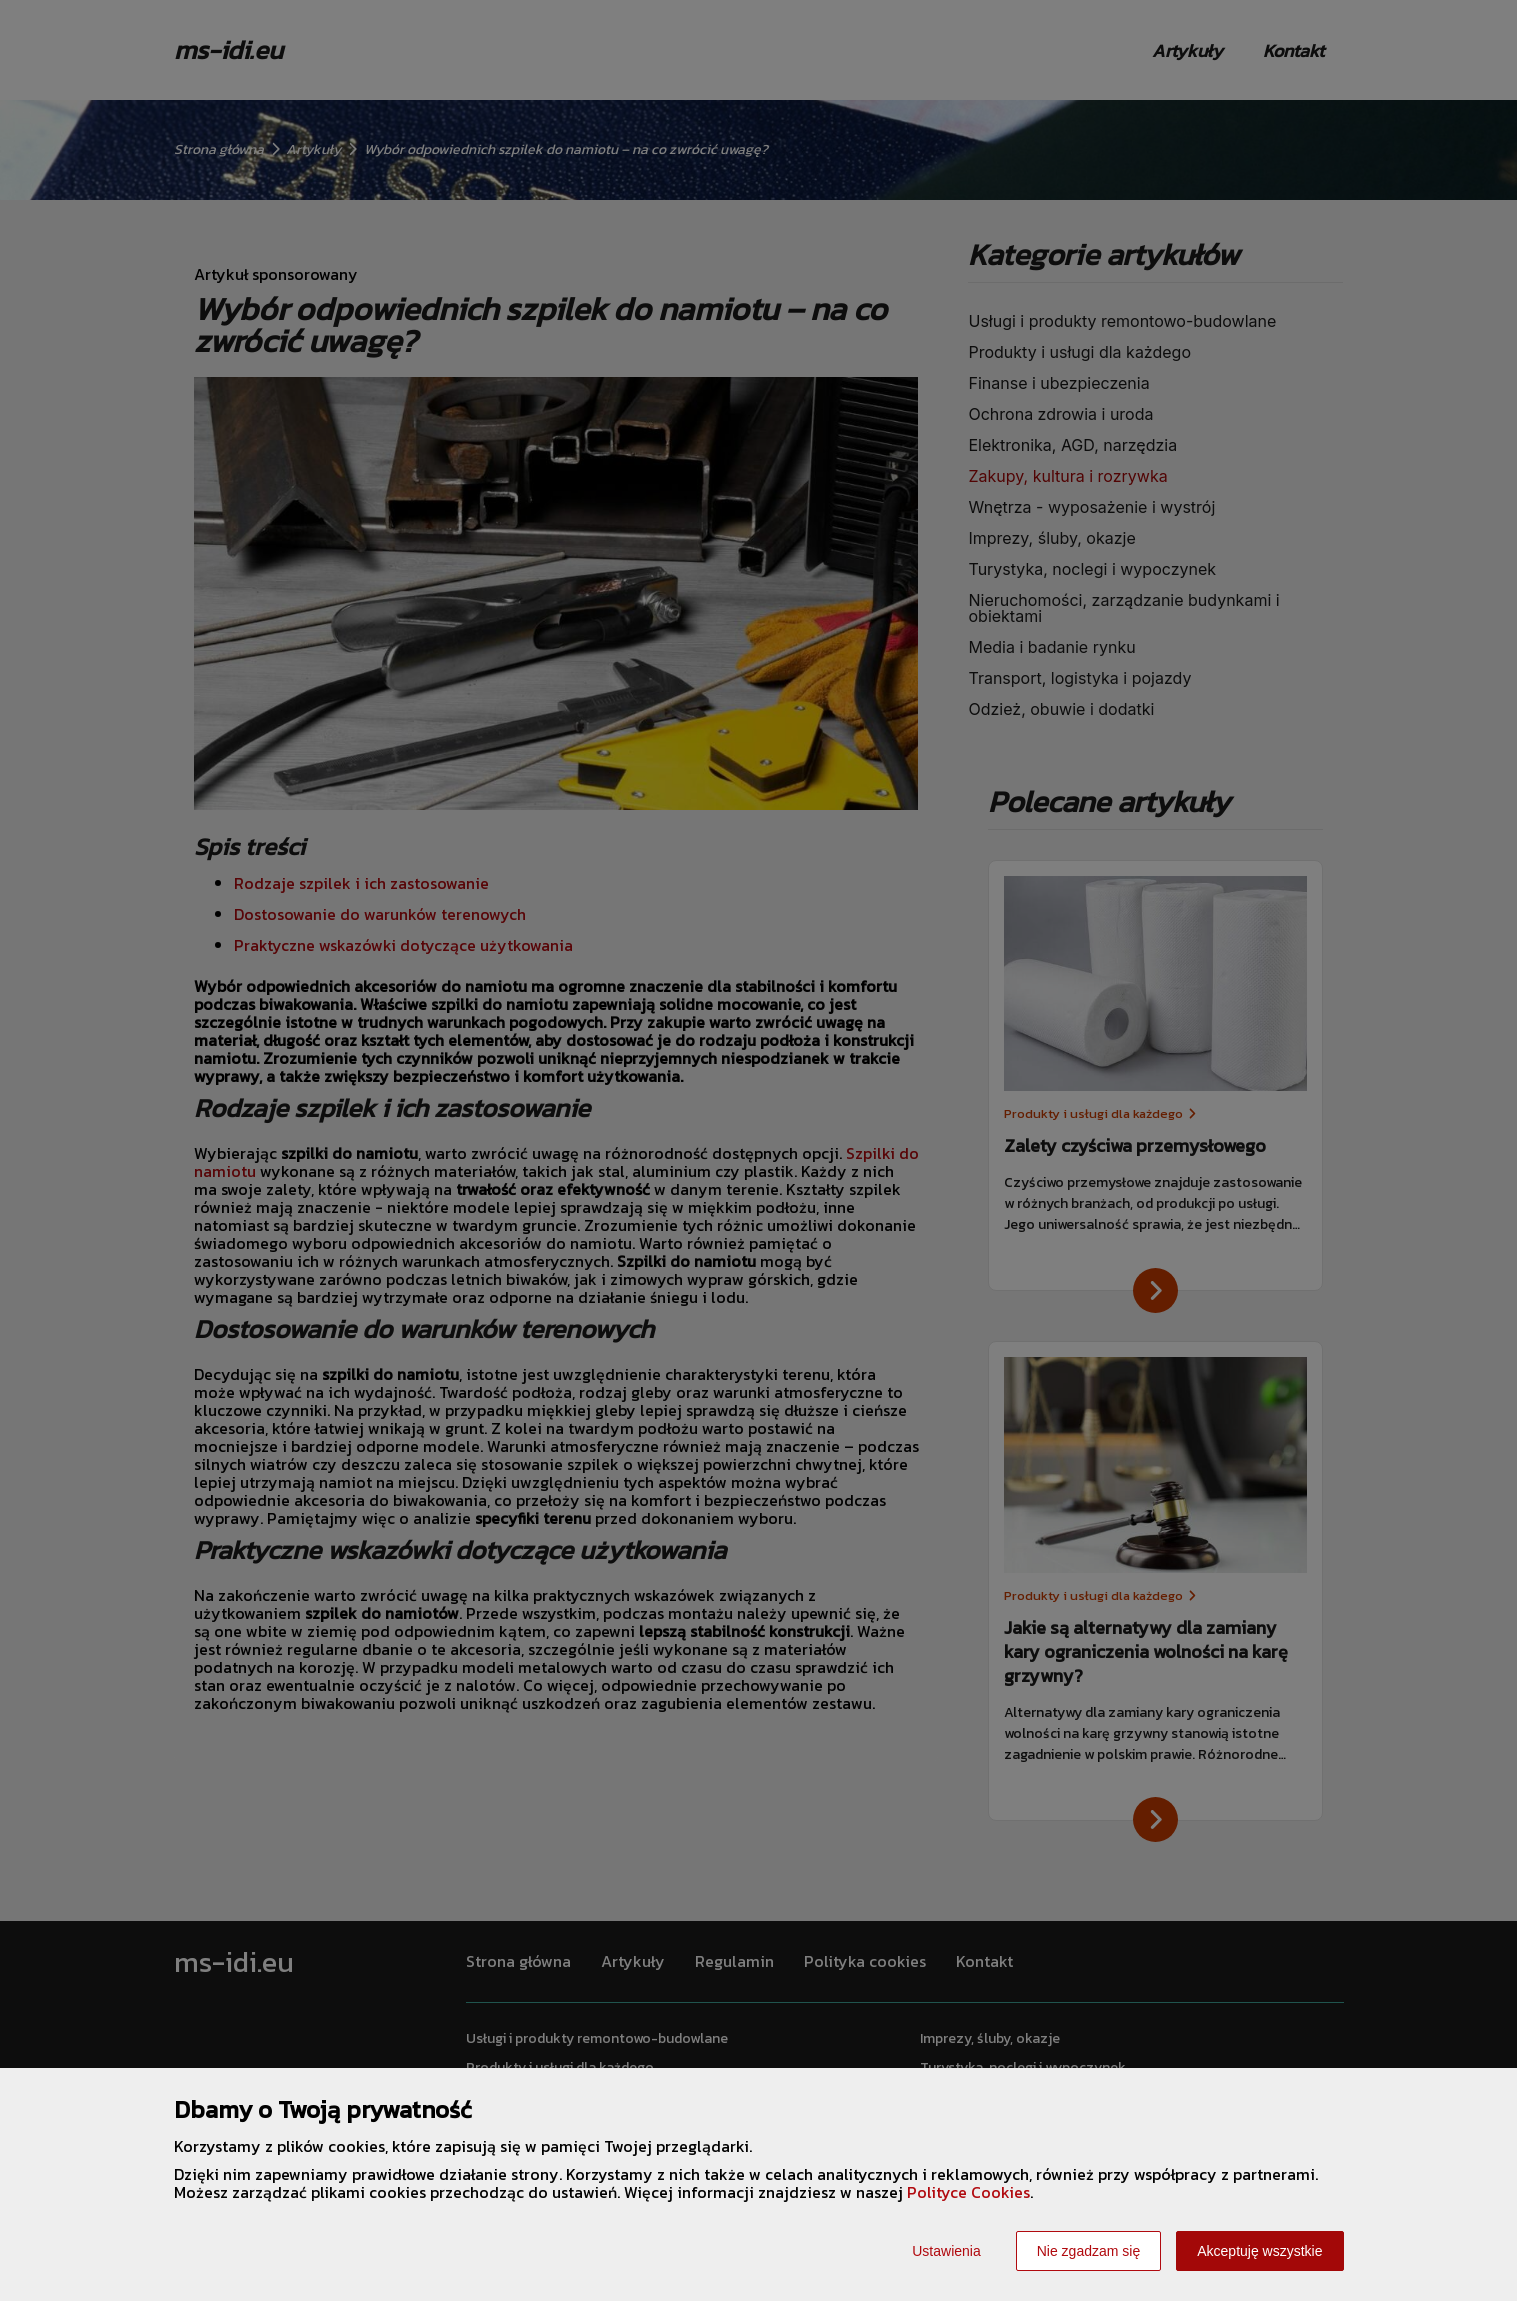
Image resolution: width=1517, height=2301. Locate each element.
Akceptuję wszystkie (1259, 2251)
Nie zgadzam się (1089, 2251)
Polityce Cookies (968, 2192)
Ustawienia (946, 2251)
